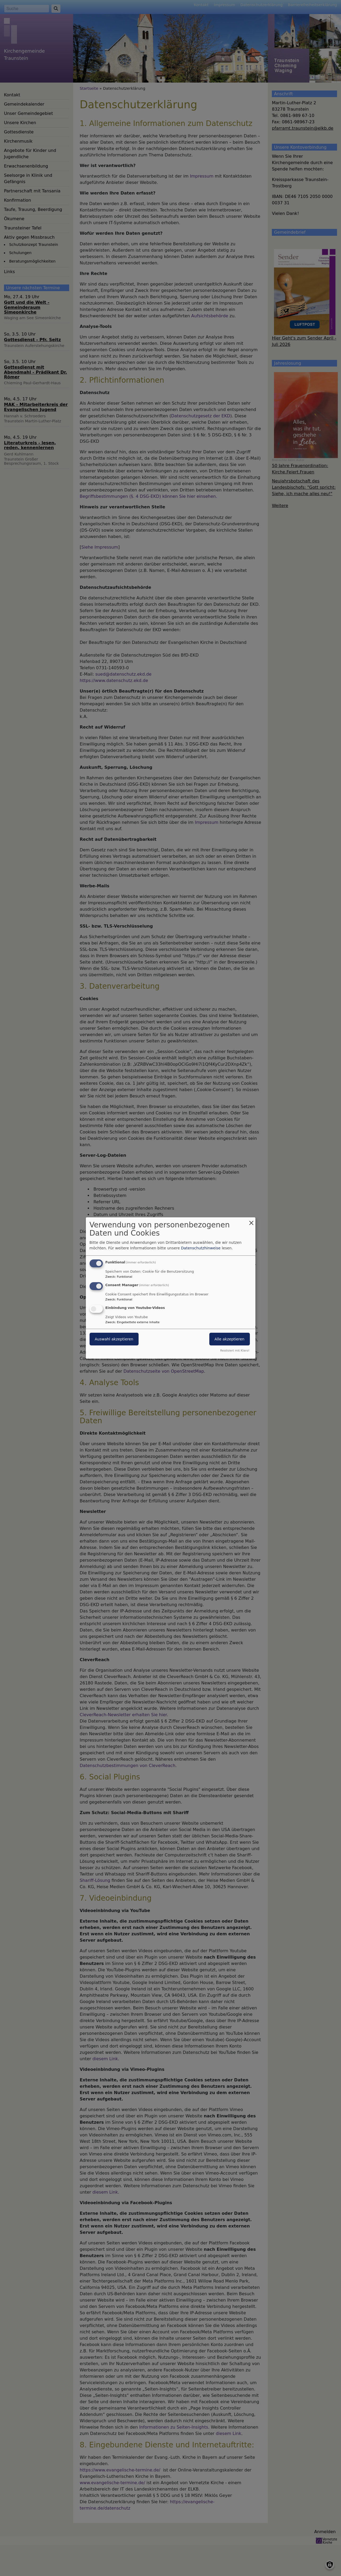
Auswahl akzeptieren (114, 1339)
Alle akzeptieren (230, 1339)
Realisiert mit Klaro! (235, 1350)
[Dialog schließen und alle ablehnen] (251, 1220)
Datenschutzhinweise (200, 1248)
